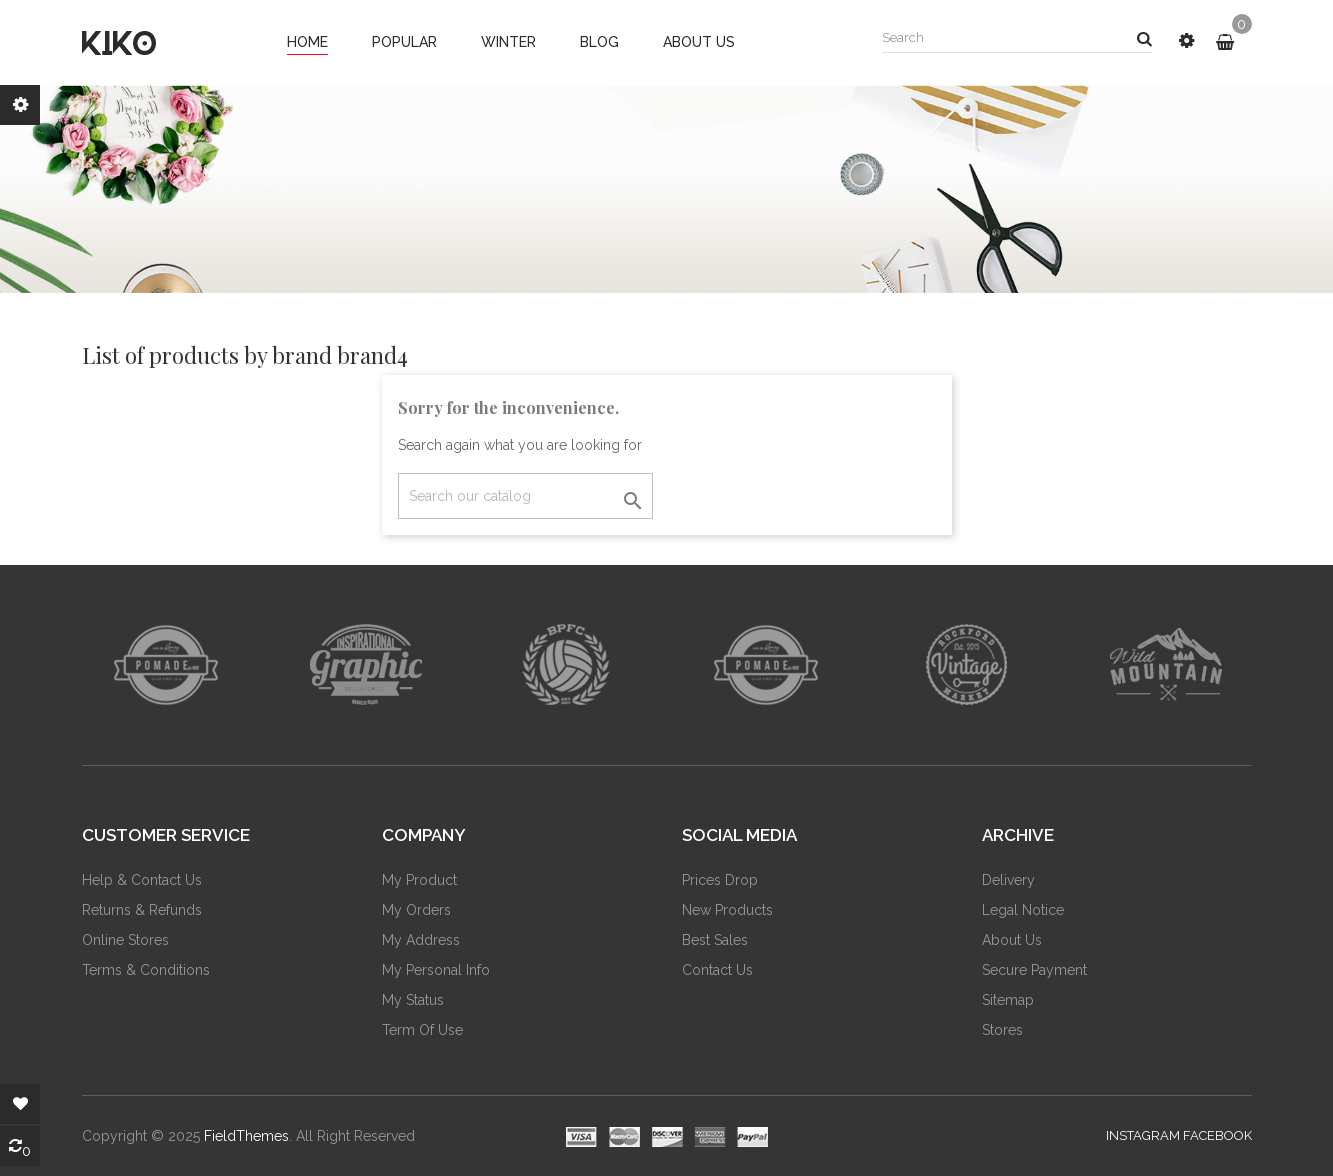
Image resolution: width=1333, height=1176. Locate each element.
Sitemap (1008, 1000)
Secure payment (1034, 970)
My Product (419, 880)
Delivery (1008, 880)
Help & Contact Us (142, 880)
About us (1012, 940)
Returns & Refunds (142, 910)
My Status (413, 1000)
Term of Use (422, 1030)
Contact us (717, 970)
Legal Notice (1023, 910)
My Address (421, 940)
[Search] (525, 496)
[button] (1186, 41)
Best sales (715, 940)
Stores (1002, 1030)
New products (727, 910)
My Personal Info (436, 970)
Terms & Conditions (146, 970)
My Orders (416, 910)
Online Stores (125, 940)
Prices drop (720, 880)
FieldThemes (246, 1136)
